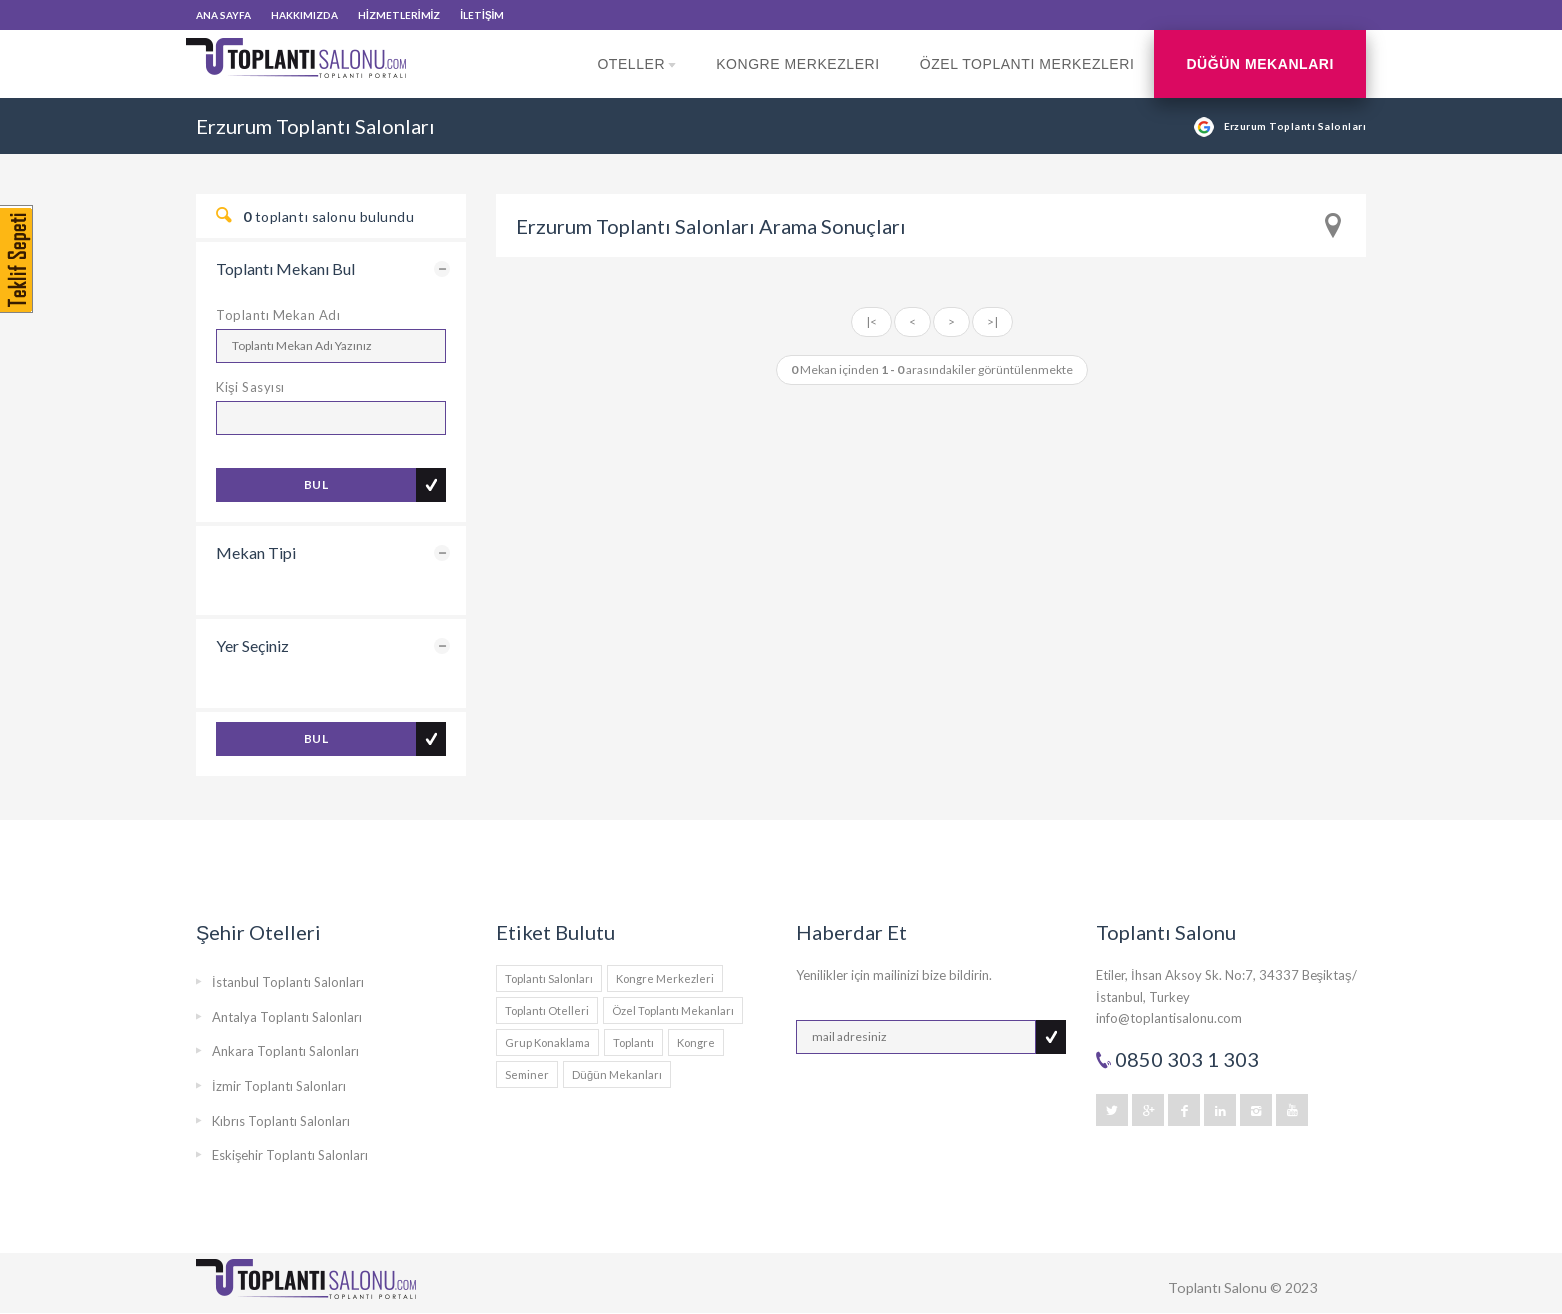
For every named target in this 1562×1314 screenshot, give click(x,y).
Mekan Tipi (256, 552)
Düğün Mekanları (1260, 64)
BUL (316, 484)
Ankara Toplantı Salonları (285, 1051)
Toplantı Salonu (1217, 1287)
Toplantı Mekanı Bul (285, 268)
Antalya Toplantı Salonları (287, 1017)
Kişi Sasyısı (250, 387)
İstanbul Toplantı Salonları (288, 982)
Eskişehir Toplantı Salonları (290, 1155)
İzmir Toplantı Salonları (279, 1086)
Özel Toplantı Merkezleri (1027, 64)
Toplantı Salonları (549, 978)
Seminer (527, 1074)
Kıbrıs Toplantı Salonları (281, 1121)
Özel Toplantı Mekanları (673, 1010)
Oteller (636, 77)
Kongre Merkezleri (798, 64)
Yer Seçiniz (252, 645)
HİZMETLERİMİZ (399, 15)
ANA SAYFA (223, 15)
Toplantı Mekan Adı (278, 315)
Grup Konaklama (547, 1042)
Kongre (696, 1042)
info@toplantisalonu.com (1169, 1018)
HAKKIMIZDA (304, 15)
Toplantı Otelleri (547, 1010)
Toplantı (633, 1042)
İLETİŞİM (482, 15)
